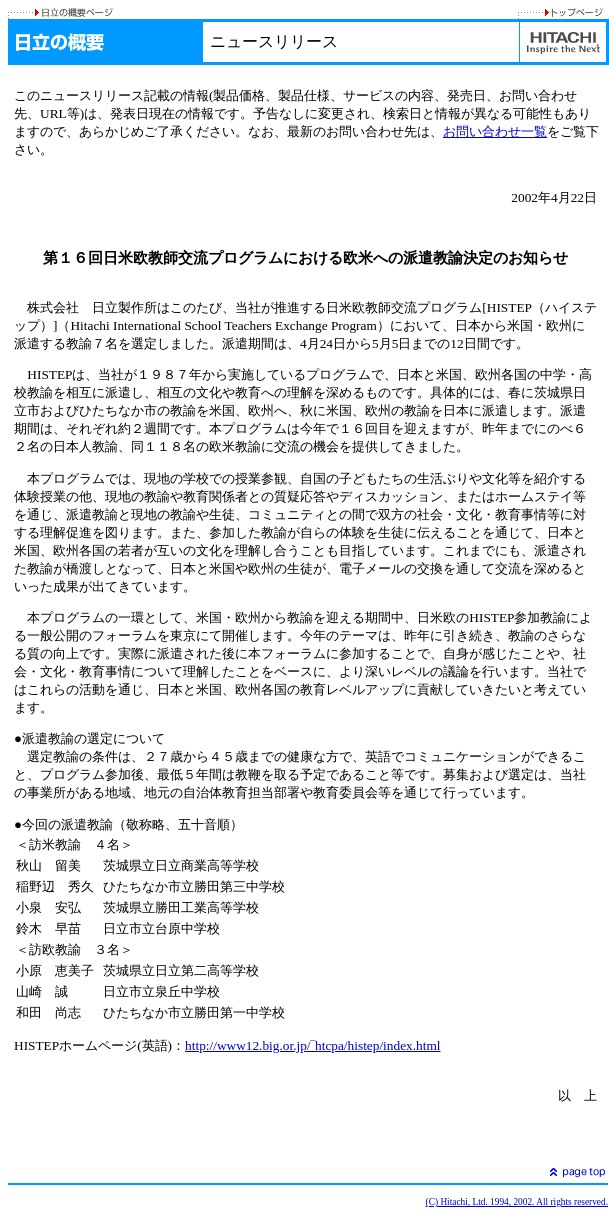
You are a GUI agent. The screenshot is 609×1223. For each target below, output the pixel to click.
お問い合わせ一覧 (495, 131)
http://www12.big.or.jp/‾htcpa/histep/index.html (312, 1045)
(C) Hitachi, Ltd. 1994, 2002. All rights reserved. (517, 1202)
